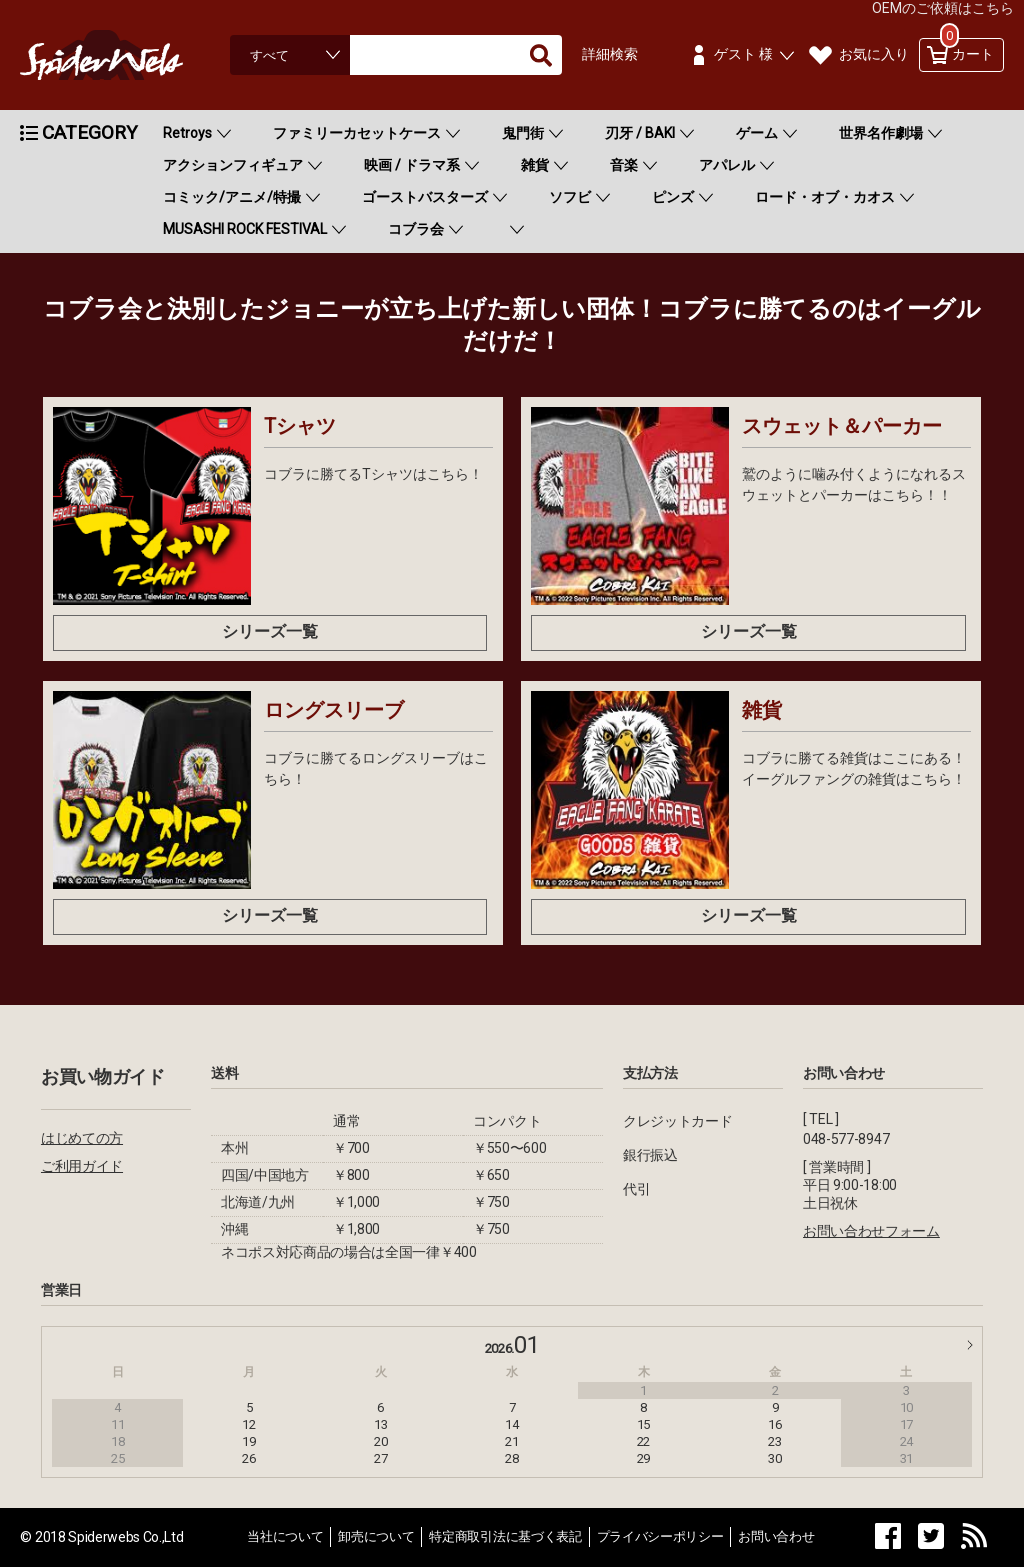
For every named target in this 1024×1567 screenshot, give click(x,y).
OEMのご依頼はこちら (943, 8)
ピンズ (673, 197)
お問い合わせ (776, 1536)
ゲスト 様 (743, 54)
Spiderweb (120, 55)
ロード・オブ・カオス (825, 197)
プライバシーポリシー (660, 1536)
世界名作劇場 (881, 133)
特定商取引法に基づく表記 (505, 1536)
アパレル (727, 165)
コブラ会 (416, 229)
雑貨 (535, 165)
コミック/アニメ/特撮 (232, 197)
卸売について (376, 1536)
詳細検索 (610, 54)
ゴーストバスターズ (425, 197)
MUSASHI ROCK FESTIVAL (245, 229)
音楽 (624, 165)
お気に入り (874, 54)
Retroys (187, 133)
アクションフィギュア (233, 165)
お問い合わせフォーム (871, 1231)
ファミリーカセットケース (357, 133)
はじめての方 (82, 1138)
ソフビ (570, 197)
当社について (285, 1536)
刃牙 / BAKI (640, 133)
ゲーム (757, 133)
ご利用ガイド (82, 1166)
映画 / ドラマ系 (412, 165)
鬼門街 (523, 133)
